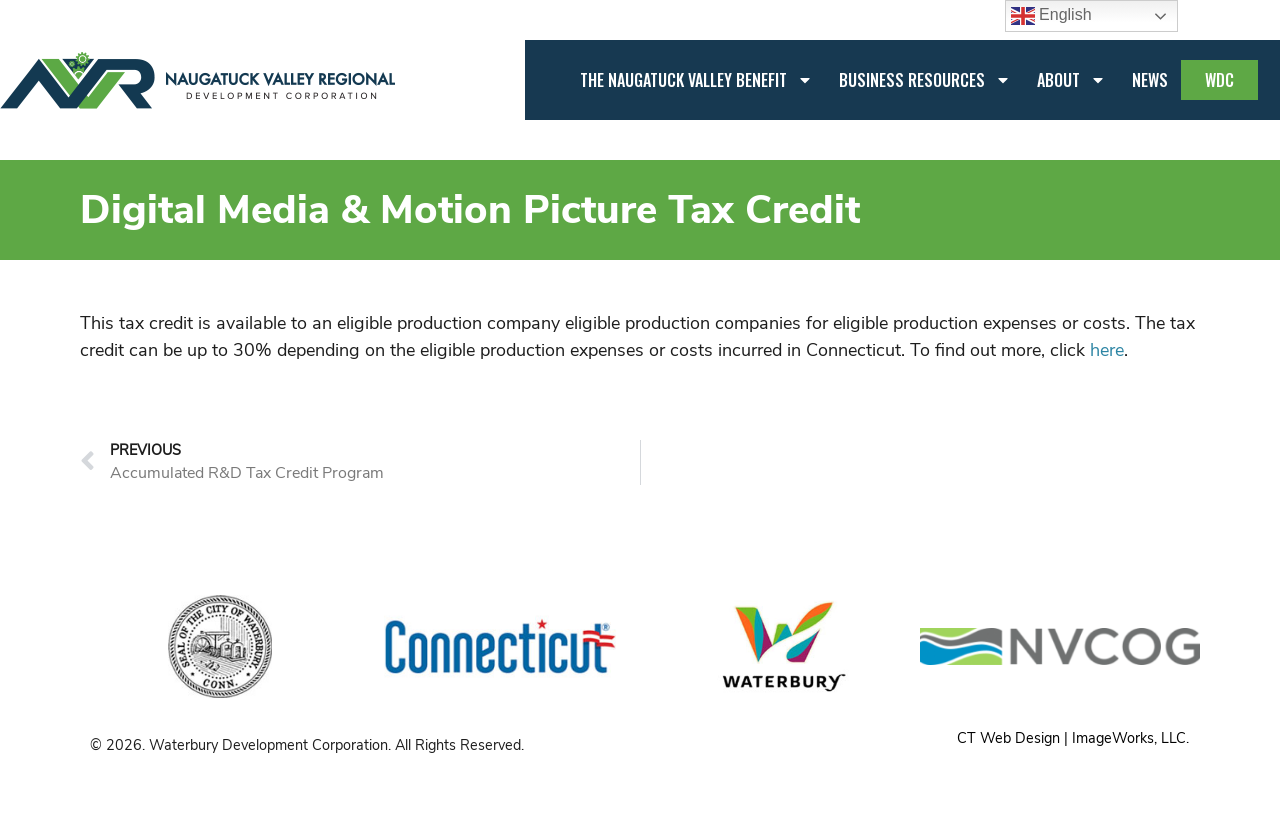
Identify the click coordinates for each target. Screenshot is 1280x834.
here (1107, 350)
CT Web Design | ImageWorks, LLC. (1073, 738)
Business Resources (925, 80)
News (1150, 80)
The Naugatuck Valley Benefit (696, 80)
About (1071, 80)
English (1051, 16)
